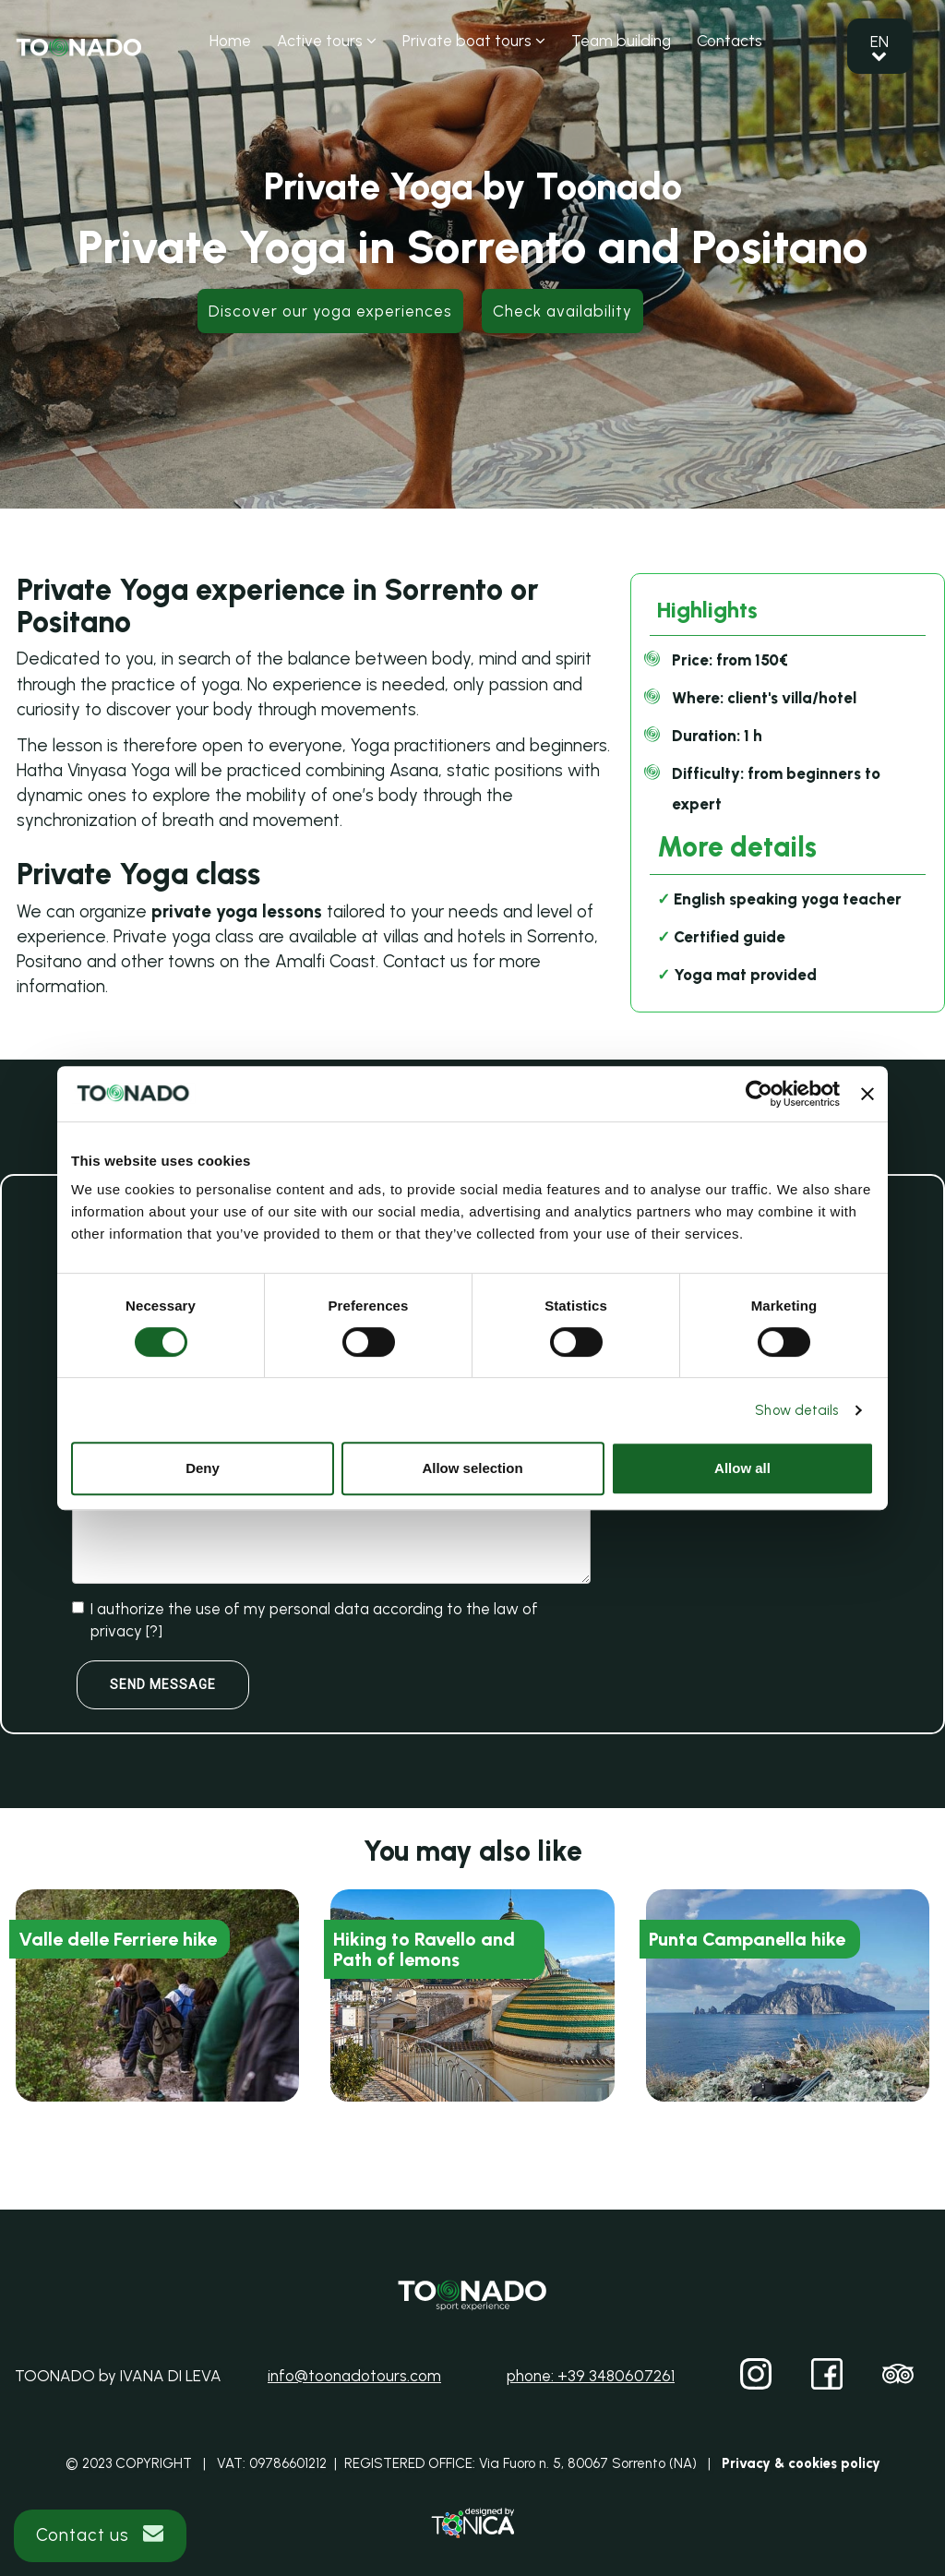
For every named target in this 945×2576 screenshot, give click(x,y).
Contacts (729, 40)
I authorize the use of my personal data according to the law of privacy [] (305, 1620)
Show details (796, 1410)
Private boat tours (473, 40)
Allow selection (472, 1468)
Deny (202, 1468)
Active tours (327, 40)
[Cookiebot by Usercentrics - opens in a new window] (759, 1094)
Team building (621, 40)
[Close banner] (867, 1093)
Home (230, 40)
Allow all (742, 1468)
